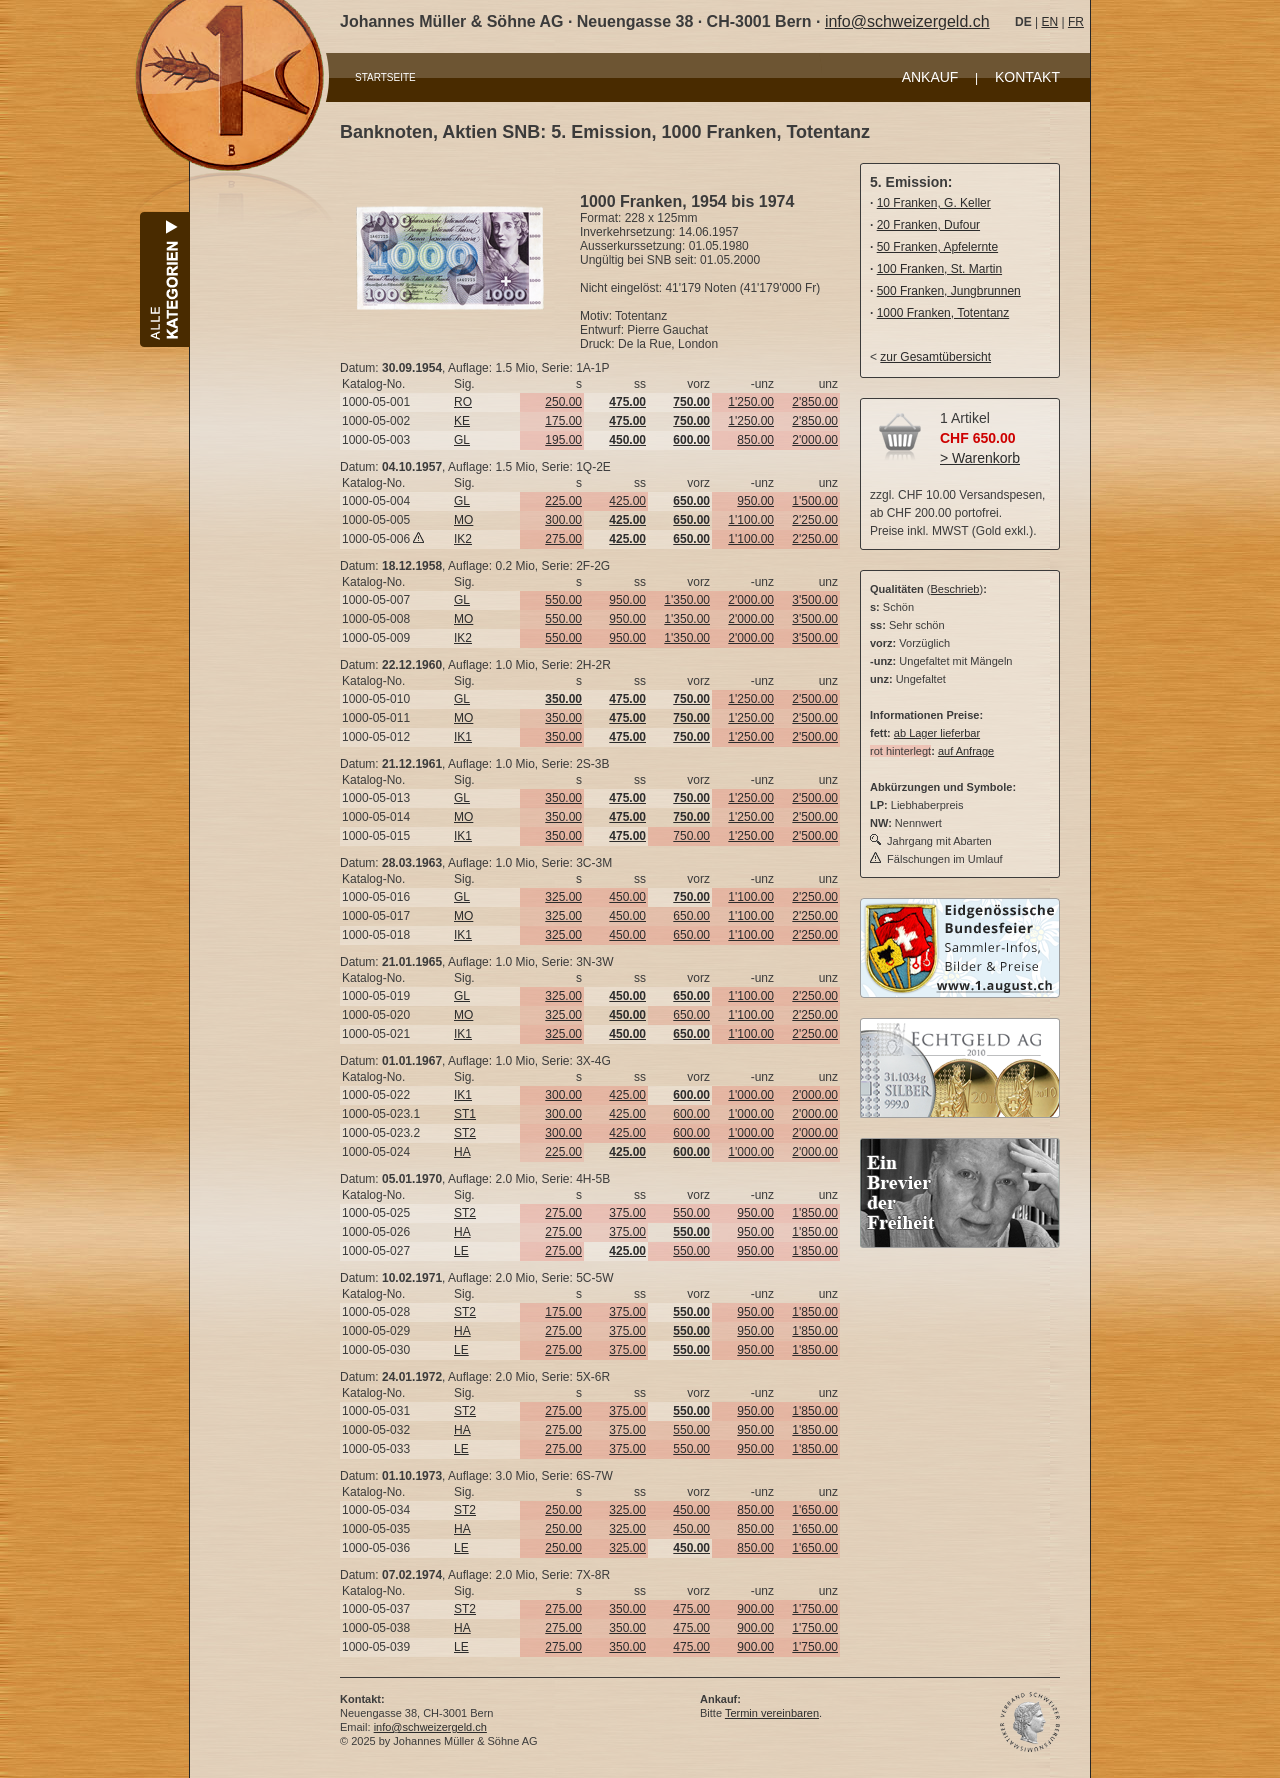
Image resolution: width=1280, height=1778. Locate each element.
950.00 (755, 501)
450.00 (627, 897)
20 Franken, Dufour (928, 225)
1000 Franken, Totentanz (943, 313)
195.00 (563, 440)
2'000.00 (815, 440)
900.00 (755, 1609)
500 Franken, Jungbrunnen (949, 291)
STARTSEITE (385, 77)
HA (462, 1152)
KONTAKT (1027, 77)
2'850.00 (815, 402)
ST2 (465, 1133)
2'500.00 (815, 699)
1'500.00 (815, 501)
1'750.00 (815, 1609)
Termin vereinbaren (772, 1713)
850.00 (755, 440)
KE (462, 421)
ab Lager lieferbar (937, 733)
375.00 (627, 1213)
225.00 (563, 501)
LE (461, 1251)
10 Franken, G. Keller (934, 203)
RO (463, 402)
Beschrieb (955, 589)
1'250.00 (751, 402)
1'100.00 (751, 520)
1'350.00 (687, 600)
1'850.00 (815, 1213)
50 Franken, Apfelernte (937, 247)
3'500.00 (815, 600)
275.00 (563, 539)
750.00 (691, 836)
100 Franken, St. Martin (939, 269)
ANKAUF (930, 77)
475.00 (691, 1609)
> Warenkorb (980, 458)
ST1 (465, 1114)
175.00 (563, 421)
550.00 (563, 600)
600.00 (691, 1114)
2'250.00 (815, 520)
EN (1049, 22)
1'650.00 (815, 1510)
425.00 (627, 501)
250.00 (563, 402)
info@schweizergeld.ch (907, 21)
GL (462, 440)
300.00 (563, 520)
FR (1076, 22)
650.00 (691, 916)
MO (463, 520)
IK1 (463, 737)
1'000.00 (751, 1095)
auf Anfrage (966, 751)
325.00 (563, 897)
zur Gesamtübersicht (935, 357)
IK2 (463, 539)
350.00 (563, 718)
